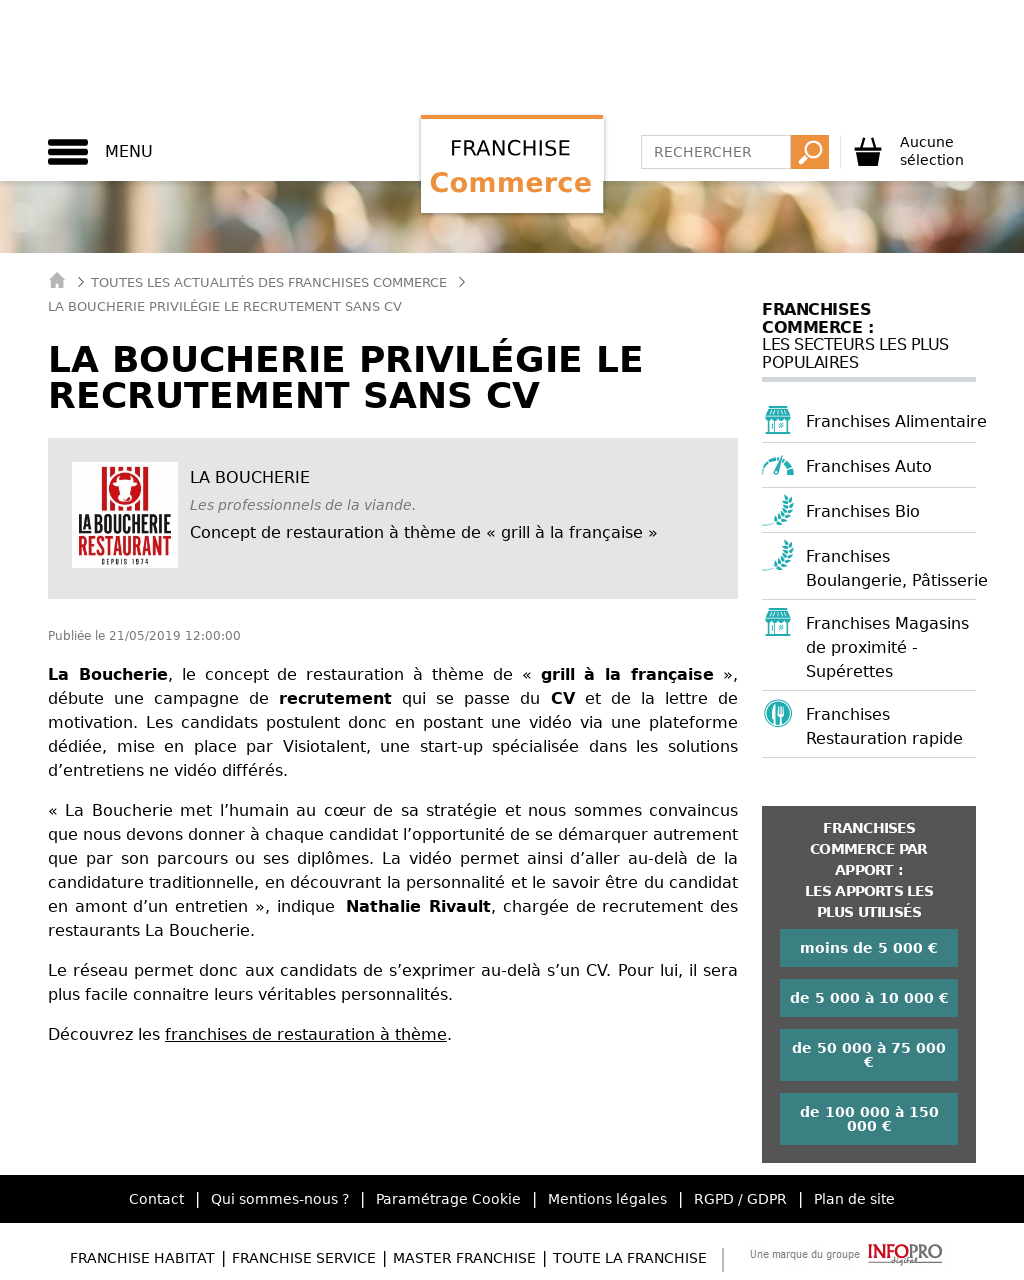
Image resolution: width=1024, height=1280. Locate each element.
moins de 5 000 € (869, 948)
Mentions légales (607, 1199)
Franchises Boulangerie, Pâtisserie (897, 568)
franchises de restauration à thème (306, 1034)
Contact (156, 1199)
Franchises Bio (863, 511)
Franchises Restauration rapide (884, 726)
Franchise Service (304, 1258)
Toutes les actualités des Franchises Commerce (269, 282)
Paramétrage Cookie (448, 1199)
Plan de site (854, 1199)
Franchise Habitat (142, 1258)
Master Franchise (464, 1258)
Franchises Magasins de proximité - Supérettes (887, 647)
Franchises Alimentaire (896, 421)
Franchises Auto (869, 466)
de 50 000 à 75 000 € (869, 1055)
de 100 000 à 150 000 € (869, 1119)
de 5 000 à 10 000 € (869, 998)
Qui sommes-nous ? (280, 1199)
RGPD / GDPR (740, 1199)
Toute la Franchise (630, 1258)
